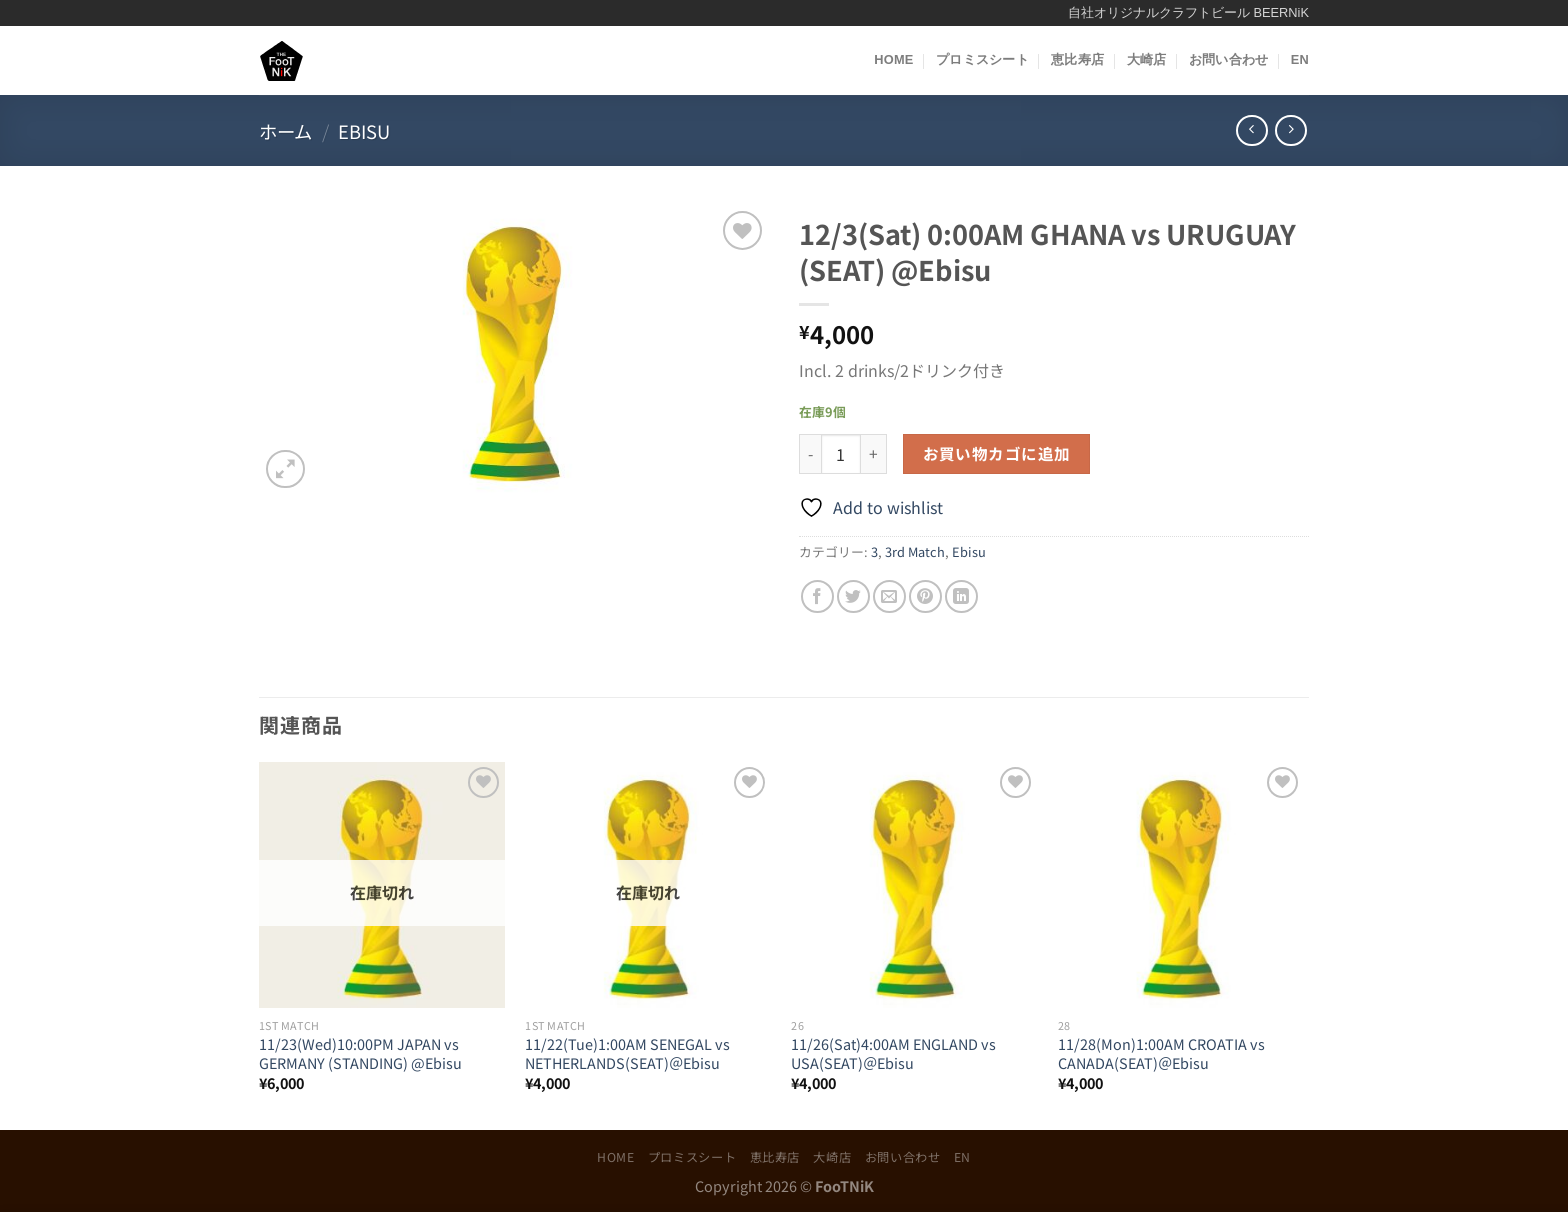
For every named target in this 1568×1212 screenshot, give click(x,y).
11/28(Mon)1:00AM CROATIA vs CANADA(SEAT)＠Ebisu (1161, 1053)
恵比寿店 (1077, 59)
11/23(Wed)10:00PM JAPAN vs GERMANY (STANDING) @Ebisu (360, 1053)
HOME (893, 59)
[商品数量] (841, 454)
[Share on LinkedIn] (961, 596)
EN (1300, 59)
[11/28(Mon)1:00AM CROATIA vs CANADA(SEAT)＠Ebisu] (1181, 885)
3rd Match (915, 551)
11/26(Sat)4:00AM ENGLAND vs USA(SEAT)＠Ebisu (893, 1053)
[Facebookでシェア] (817, 596)
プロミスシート (982, 59)
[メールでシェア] (889, 596)
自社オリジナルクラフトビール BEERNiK (1188, 12)
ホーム (285, 131)
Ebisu (364, 131)
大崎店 (1147, 59)
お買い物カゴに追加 (997, 453)
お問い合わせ (1229, 59)
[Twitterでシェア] (853, 596)
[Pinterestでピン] (925, 596)
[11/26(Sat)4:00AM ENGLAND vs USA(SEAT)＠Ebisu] (914, 885)
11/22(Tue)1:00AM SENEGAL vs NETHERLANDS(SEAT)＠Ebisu (627, 1053)
